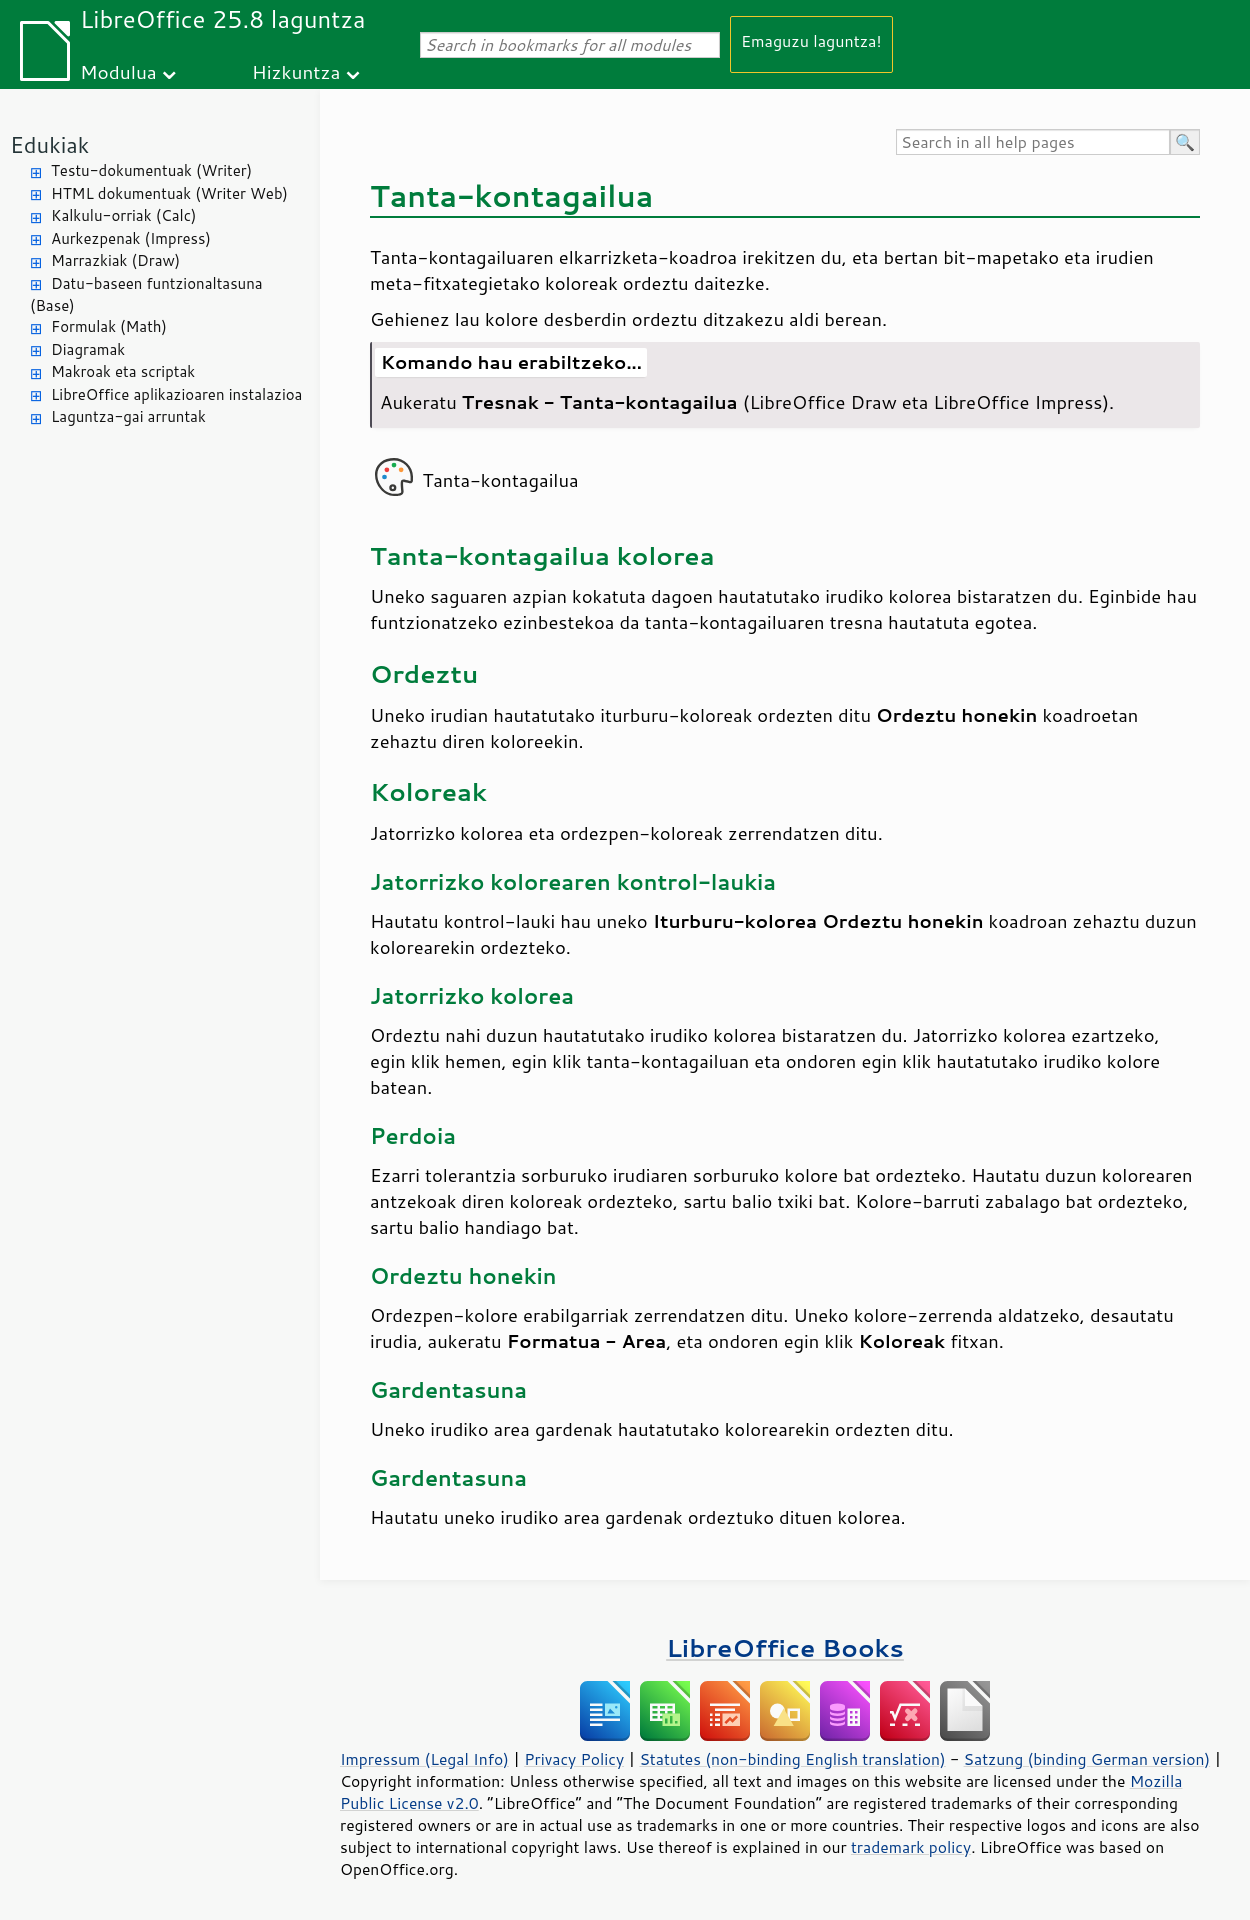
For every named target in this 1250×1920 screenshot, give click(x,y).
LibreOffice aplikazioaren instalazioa (176, 394)
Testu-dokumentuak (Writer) (151, 170)
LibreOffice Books (785, 1647)
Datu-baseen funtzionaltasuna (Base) (146, 295)
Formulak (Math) (109, 326)
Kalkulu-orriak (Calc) (123, 215)
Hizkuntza (296, 71)
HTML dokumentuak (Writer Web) (169, 193)
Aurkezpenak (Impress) (131, 238)
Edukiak (49, 144)
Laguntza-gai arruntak (128, 416)
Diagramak (88, 349)
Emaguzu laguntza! (811, 40)
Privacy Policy (574, 1759)
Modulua (118, 71)
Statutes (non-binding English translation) (792, 1759)
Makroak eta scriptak (123, 371)
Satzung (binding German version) (1087, 1759)
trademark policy (911, 1847)
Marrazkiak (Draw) (115, 260)
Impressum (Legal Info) (424, 1759)
